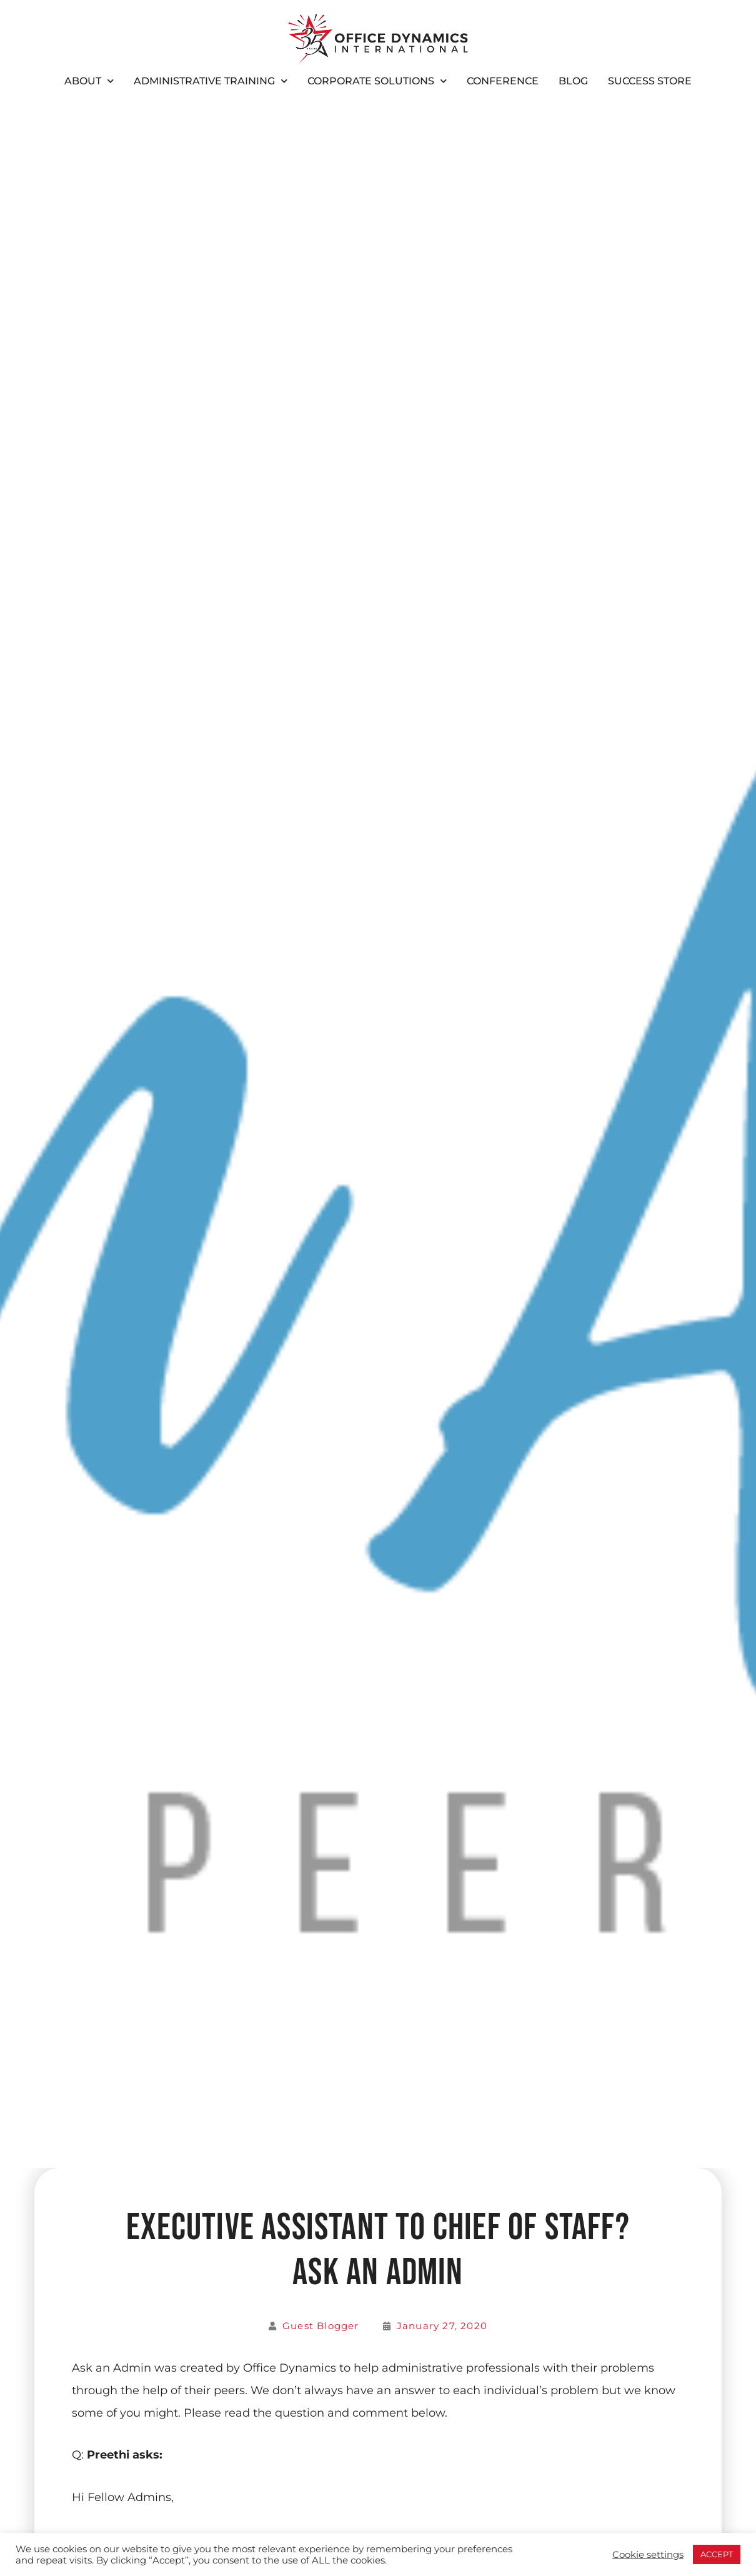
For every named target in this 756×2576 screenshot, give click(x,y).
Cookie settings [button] (648, 2554)
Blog (573, 81)
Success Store (650, 81)
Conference (503, 81)
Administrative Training (210, 81)
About (89, 81)
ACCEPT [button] (716, 2554)
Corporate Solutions (377, 81)
